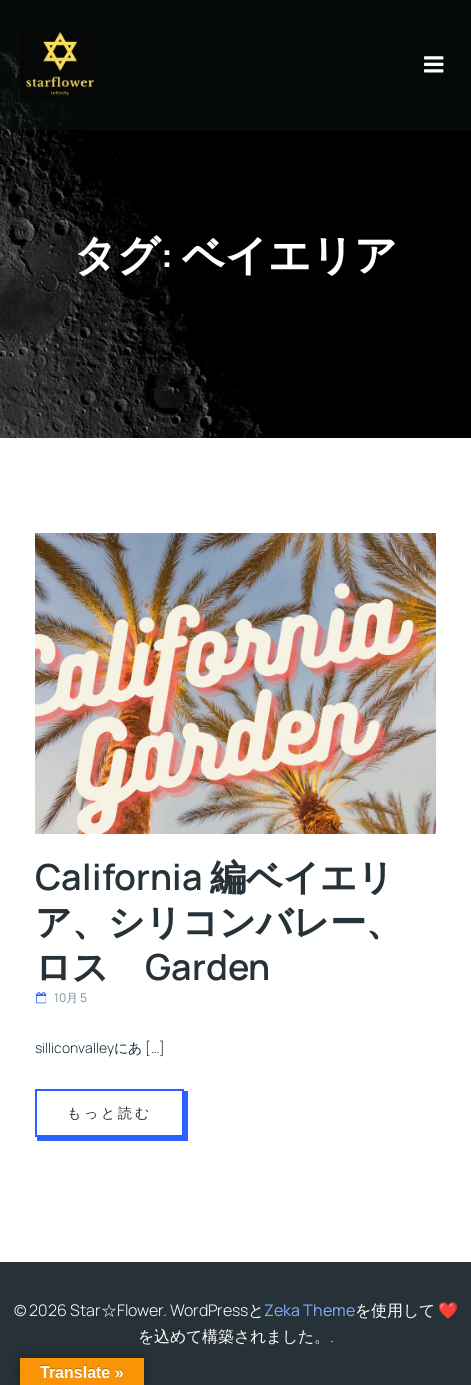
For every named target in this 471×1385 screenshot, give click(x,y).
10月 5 (61, 997)
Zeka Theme (309, 1310)
